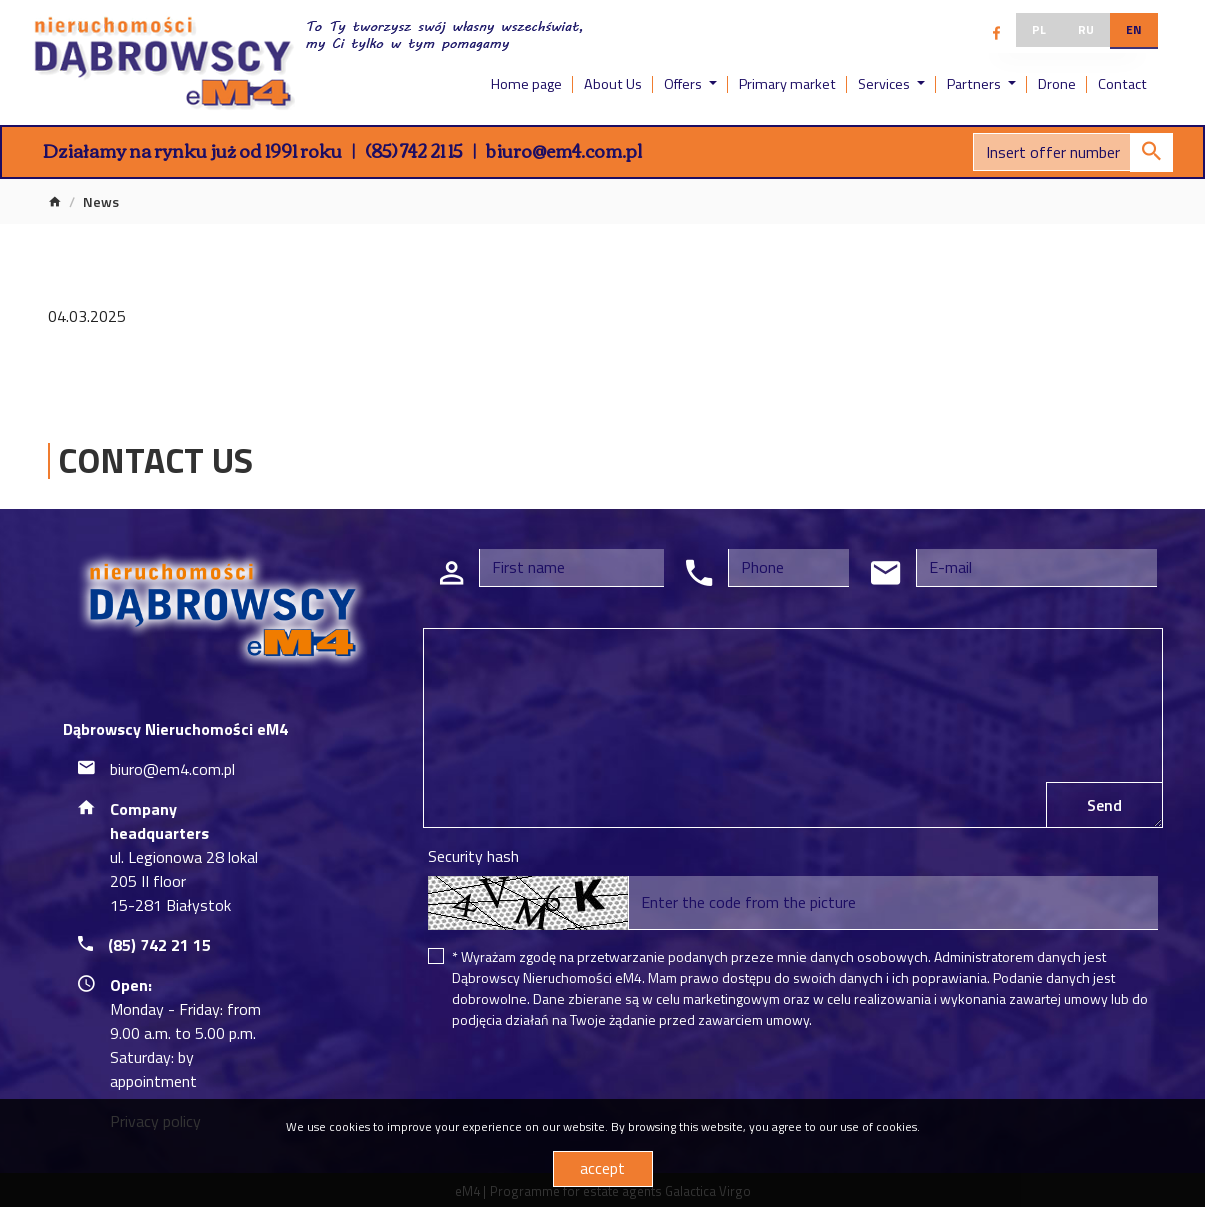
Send (1104, 805)
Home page (526, 84)
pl (1039, 29)
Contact (1122, 84)
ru (1086, 29)
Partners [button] (975, 84)
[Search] (1073, 152)
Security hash (473, 856)
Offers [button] (684, 84)
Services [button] (885, 84)
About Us (613, 84)
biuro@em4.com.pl (564, 150)
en (1134, 29)
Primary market (787, 84)
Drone (1057, 84)
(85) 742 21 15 (414, 150)
